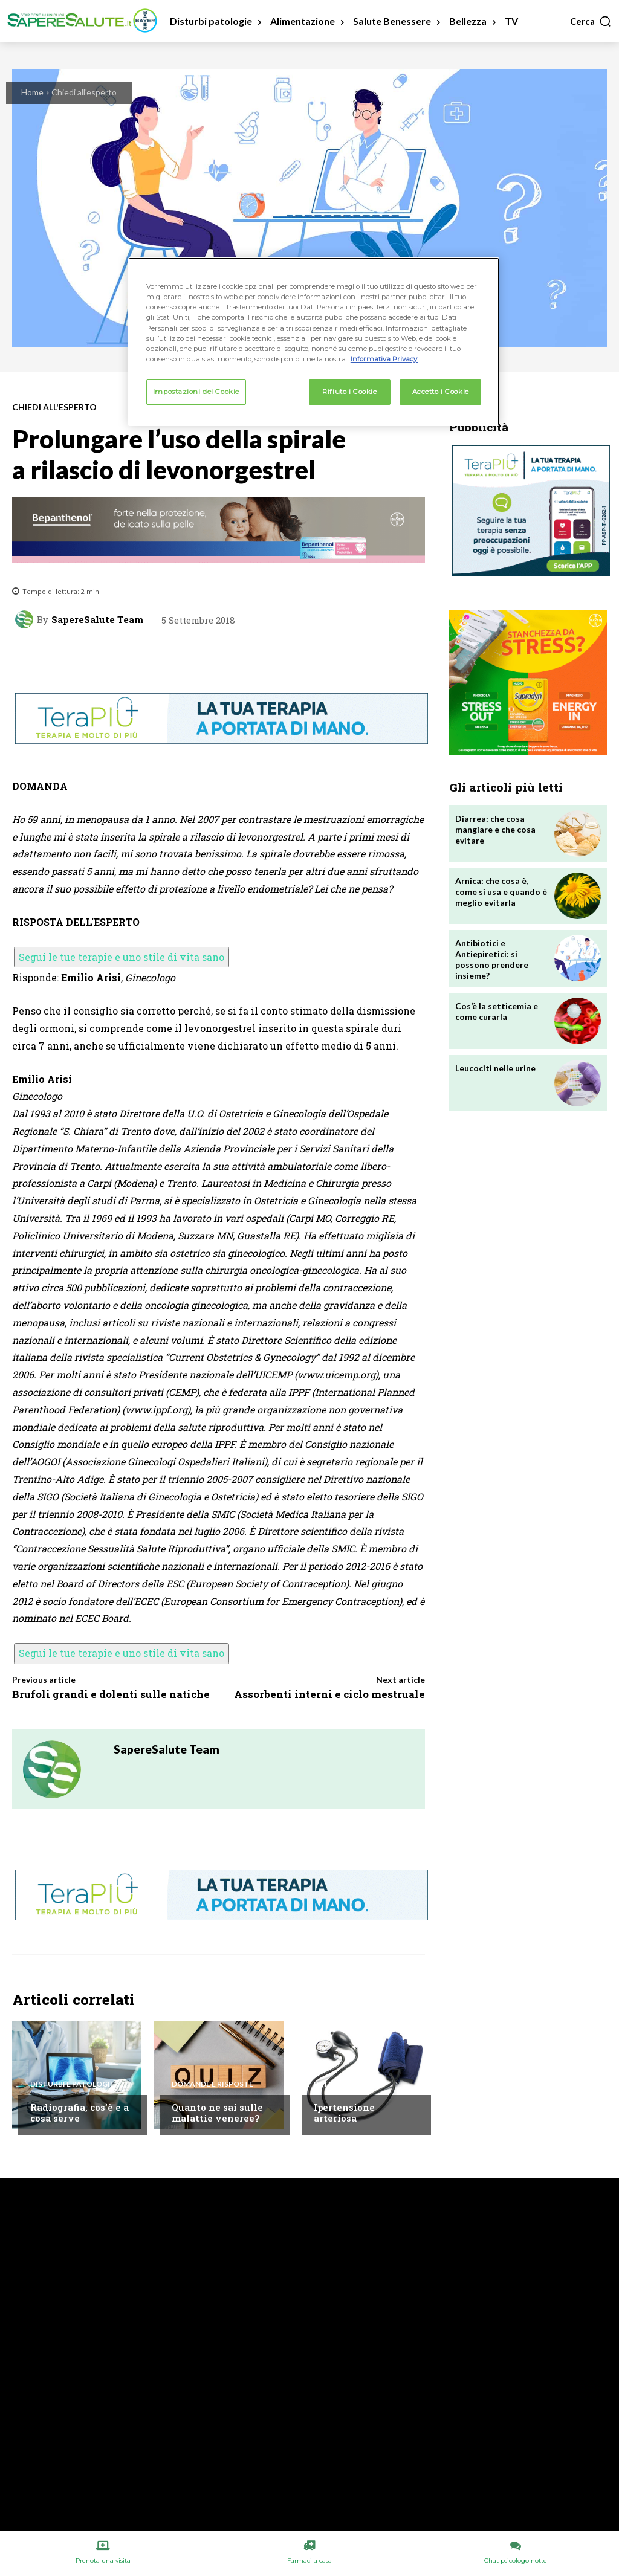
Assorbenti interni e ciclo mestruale (329, 1694)
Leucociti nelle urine (495, 1068)
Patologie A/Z (342, 2084)
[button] (591, 21)
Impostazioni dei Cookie (196, 391)
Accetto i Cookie (440, 391)
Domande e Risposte (212, 2084)
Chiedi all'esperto (84, 92)
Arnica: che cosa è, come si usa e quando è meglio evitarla (501, 892)
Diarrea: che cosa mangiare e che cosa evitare (495, 829)
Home (32, 92)
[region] (313, 341)
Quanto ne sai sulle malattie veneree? (217, 2112)
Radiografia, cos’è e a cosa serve (79, 2112)
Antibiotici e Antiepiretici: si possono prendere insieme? (491, 959)
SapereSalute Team (97, 619)
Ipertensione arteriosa (344, 2112)
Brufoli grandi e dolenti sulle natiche (111, 1694)
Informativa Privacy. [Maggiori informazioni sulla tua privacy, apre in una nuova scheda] (384, 359)
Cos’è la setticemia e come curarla (496, 1011)
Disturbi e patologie (72, 2084)
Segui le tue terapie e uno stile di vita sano (121, 957)
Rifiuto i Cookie (349, 391)
